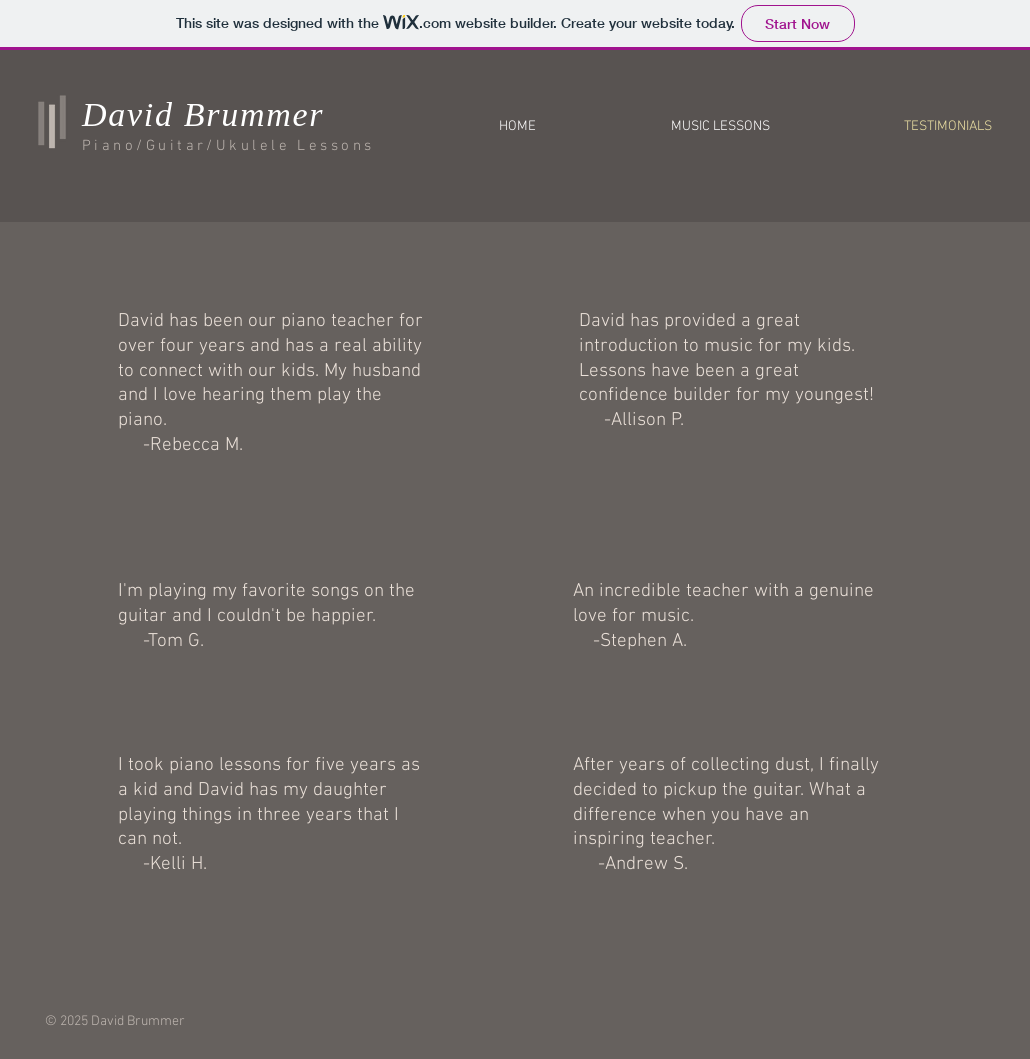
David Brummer (203, 114)
